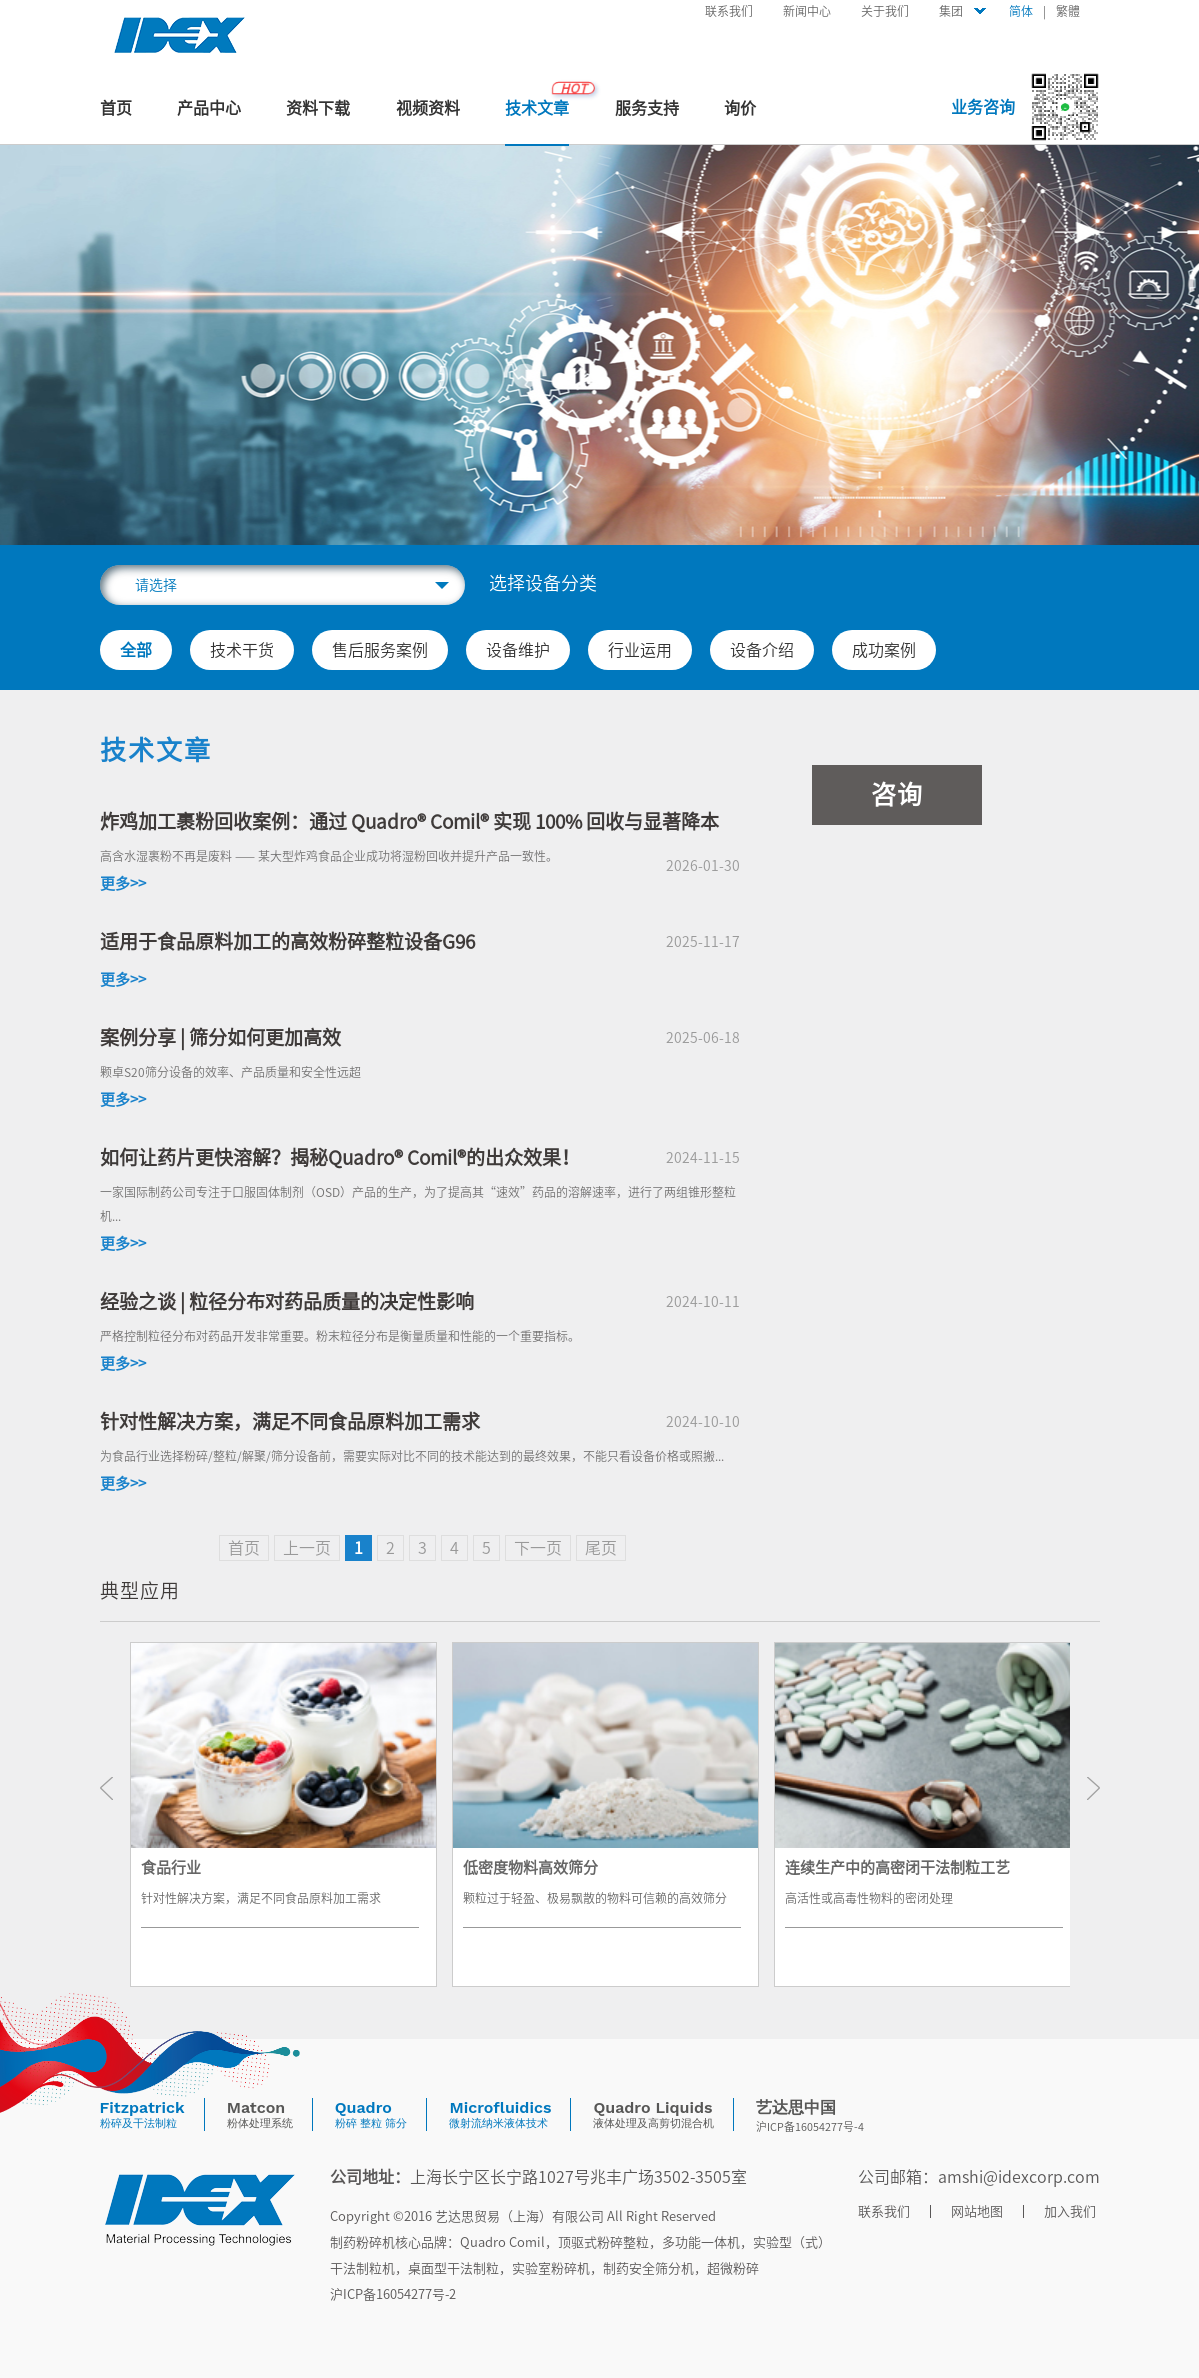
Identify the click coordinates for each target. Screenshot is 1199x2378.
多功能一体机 (701, 2242)
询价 (740, 108)
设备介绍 (762, 650)
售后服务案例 (380, 650)
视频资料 (428, 108)
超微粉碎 (733, 2268)
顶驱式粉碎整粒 (603, 2242)
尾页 (601, 1548)
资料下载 (318, 108)
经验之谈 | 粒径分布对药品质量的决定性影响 (287, 1301)
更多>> (123, 883)
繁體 (1068, 11)
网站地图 (977, 2211)
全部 (136, 650)
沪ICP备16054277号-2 (393, 2294)
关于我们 (885, 11)
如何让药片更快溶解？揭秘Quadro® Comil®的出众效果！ (340, 1157)
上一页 (307, 1548)
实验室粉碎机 (551, 2268)
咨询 (897, 794)
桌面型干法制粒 (453, 2268)
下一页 (538, 1548)
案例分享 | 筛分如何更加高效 (220, 1037)
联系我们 (729, 11)
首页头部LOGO (180, 35)
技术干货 (242, 650)
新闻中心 (807, 11)
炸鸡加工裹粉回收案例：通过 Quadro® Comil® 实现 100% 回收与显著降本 (409, 821)
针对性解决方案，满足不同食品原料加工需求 (290, 1421)
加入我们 (1070, 2211)
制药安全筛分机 (648, 2268)
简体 (1021, 11)
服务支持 (647, 108)
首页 (116, 108)
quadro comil (502, 2242)
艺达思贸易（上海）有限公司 (519, 2216)
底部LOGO (200, 2209)
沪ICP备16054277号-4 (810, 2126)
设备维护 (518, 650)
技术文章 (537, 108)
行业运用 (640, 650)
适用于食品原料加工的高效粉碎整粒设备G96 (287, 941)
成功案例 (884, 650)
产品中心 (209, 108)
